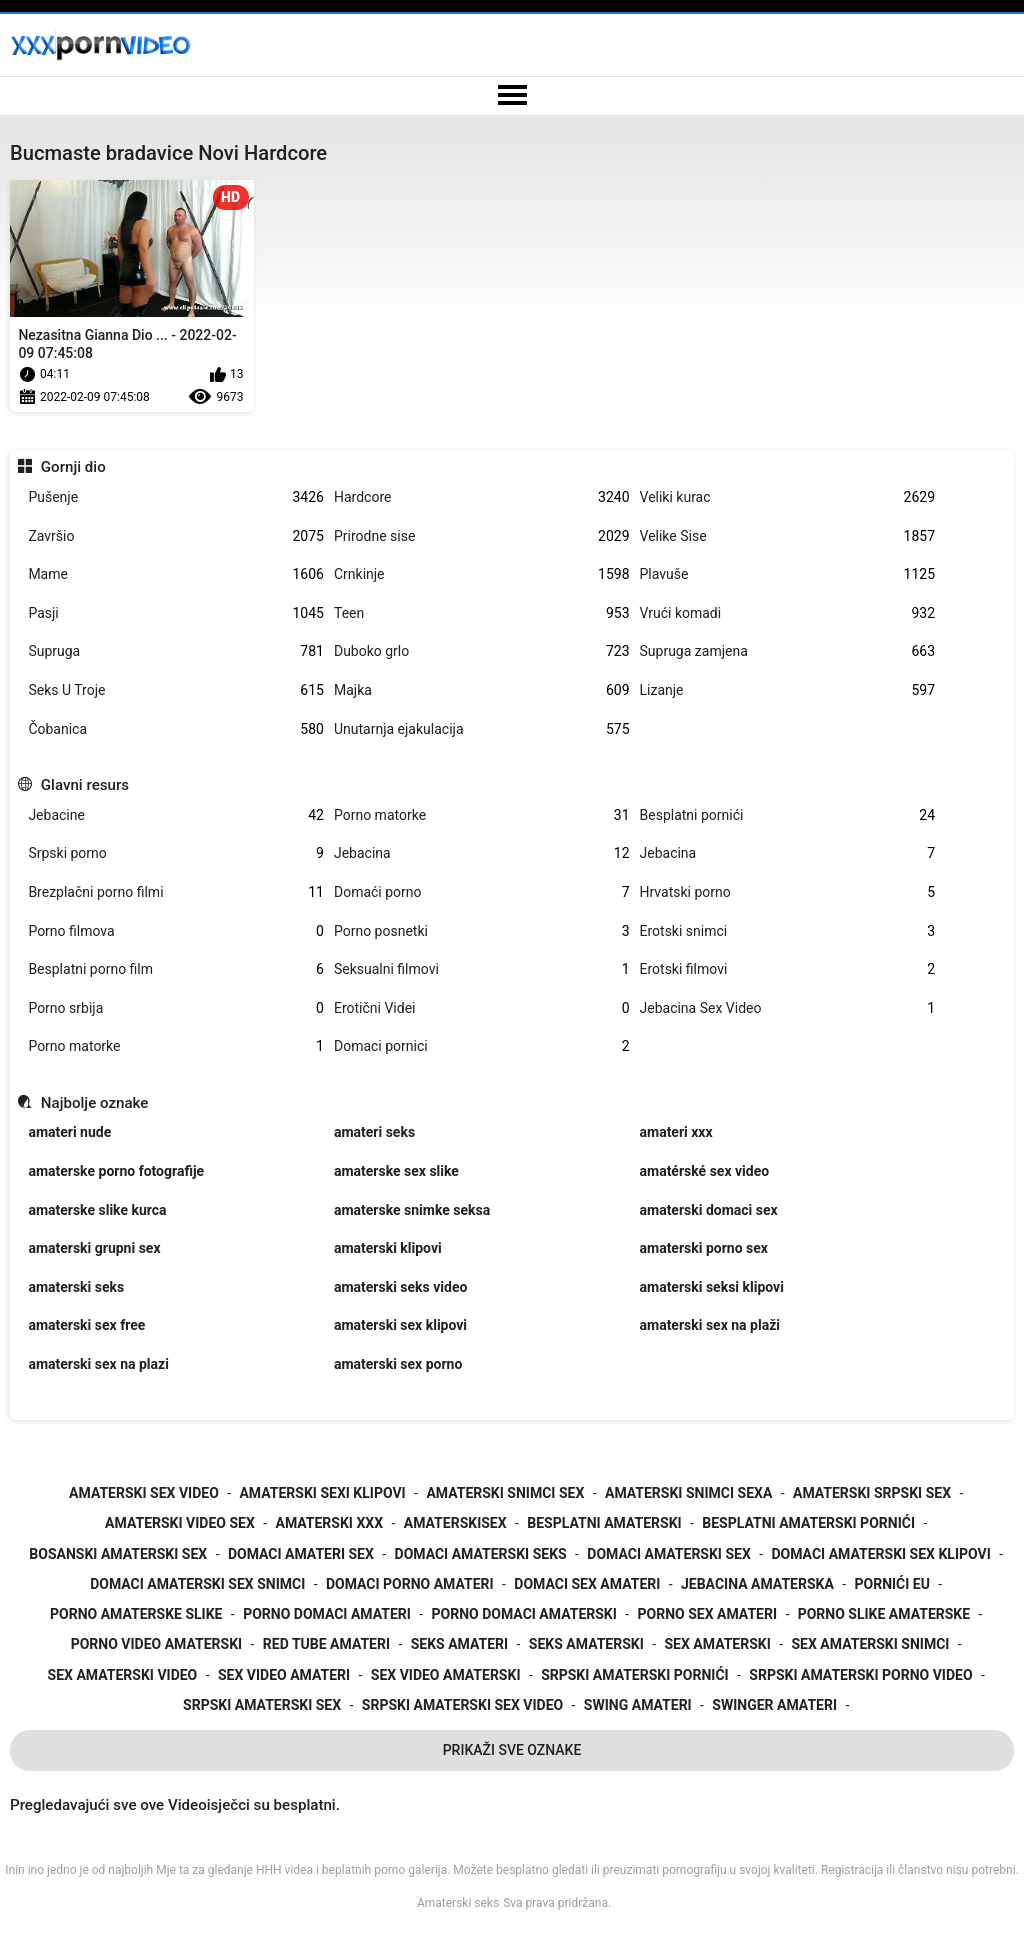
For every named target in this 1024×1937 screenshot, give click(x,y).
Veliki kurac (788, 497)
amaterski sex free (86, 1325)
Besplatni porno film (176, 969)
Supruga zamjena (788, 651)
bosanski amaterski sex (118, 1554)
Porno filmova (176, 931)
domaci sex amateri (587, 1584)
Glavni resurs (85, 785)
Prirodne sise (482, 536)
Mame (176, 574)
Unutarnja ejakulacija (482, 729)
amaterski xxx (329, 1523)
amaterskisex (455, 1523)
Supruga (176, 651)
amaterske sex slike (396, 1171)
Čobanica (176, 729)
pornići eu (892, 1584)
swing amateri (638, 1705)
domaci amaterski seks (481, 1554)
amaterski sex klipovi (400, 1325)
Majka (482, 690)
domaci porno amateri (410, 1584)
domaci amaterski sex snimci (197, 1584)
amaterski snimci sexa (688, 1493)
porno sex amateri (707, 1614)
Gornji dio (73, 467)
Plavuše (788, 574)
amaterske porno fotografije (116, 1171)
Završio (176, 536)
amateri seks (374, 1132)
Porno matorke (482, 815)
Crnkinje (482, 574)
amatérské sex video (705, 1171)
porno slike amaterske (884, 1614)
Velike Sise (788, 536)
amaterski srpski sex (872, 1493)
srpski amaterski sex (262, 1705)
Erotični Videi (482, 1008)
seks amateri (459, 1644)
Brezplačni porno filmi (176, 892)
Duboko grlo (482, 651)
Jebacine (176, 815)
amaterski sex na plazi (98, 1364)
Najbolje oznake (95, 1103)
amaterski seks (76, 1287)
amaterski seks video (400, 1287)
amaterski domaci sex (709, 1210)
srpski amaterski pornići (635, 1675)
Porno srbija (176, 1008)
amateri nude (69, 1132)
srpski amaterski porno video (860, 1675)
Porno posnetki (482, 931)
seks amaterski (586, 1644)
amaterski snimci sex (505, 1493)
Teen (482, 613)
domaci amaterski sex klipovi (880, 1554)
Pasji (176, 613)
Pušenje (176, 497)
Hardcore (482, 497)
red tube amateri (326, 1644)
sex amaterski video (123, 1675)
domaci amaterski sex (669, 1554)
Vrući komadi (788, 613)
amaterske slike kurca (97, 1210)
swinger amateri (774, 1705)
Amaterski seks (458, 1903)
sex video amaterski (446, 1675)
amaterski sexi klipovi (322, 1493)
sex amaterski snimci (871, 1644)
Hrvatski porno (788, 892)
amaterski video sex (180, 1523)
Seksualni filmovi (482, 969)
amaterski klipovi (388, 1248)
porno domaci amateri (327, 1614)
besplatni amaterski (604, 1523)
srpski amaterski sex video (462, 1705)
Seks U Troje (176, 690)
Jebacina (482, 853)
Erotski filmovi (788, 969)
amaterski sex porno (398, 1364)
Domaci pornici (482, 1046)
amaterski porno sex (704, 1248)
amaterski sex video (144, 1493)
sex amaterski (717, 1644)
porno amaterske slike (136, 1614)
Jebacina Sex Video (788, 1008)
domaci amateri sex (301, 1554)
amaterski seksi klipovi (712, 1287)
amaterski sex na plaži (710, 1325)
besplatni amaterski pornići (808, 1523)
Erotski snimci (788, 931)
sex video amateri (284, 1675)
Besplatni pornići (788, 815)
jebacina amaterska (757, 1584)
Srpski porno (176, 853)
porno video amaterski (157, 1644)
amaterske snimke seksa (412, 1210)
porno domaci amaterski (524, 1614)
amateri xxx (676, 1132)
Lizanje (788, 690)
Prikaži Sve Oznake (512, 1750)
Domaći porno (482, 892)
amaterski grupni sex (94, 1248)
